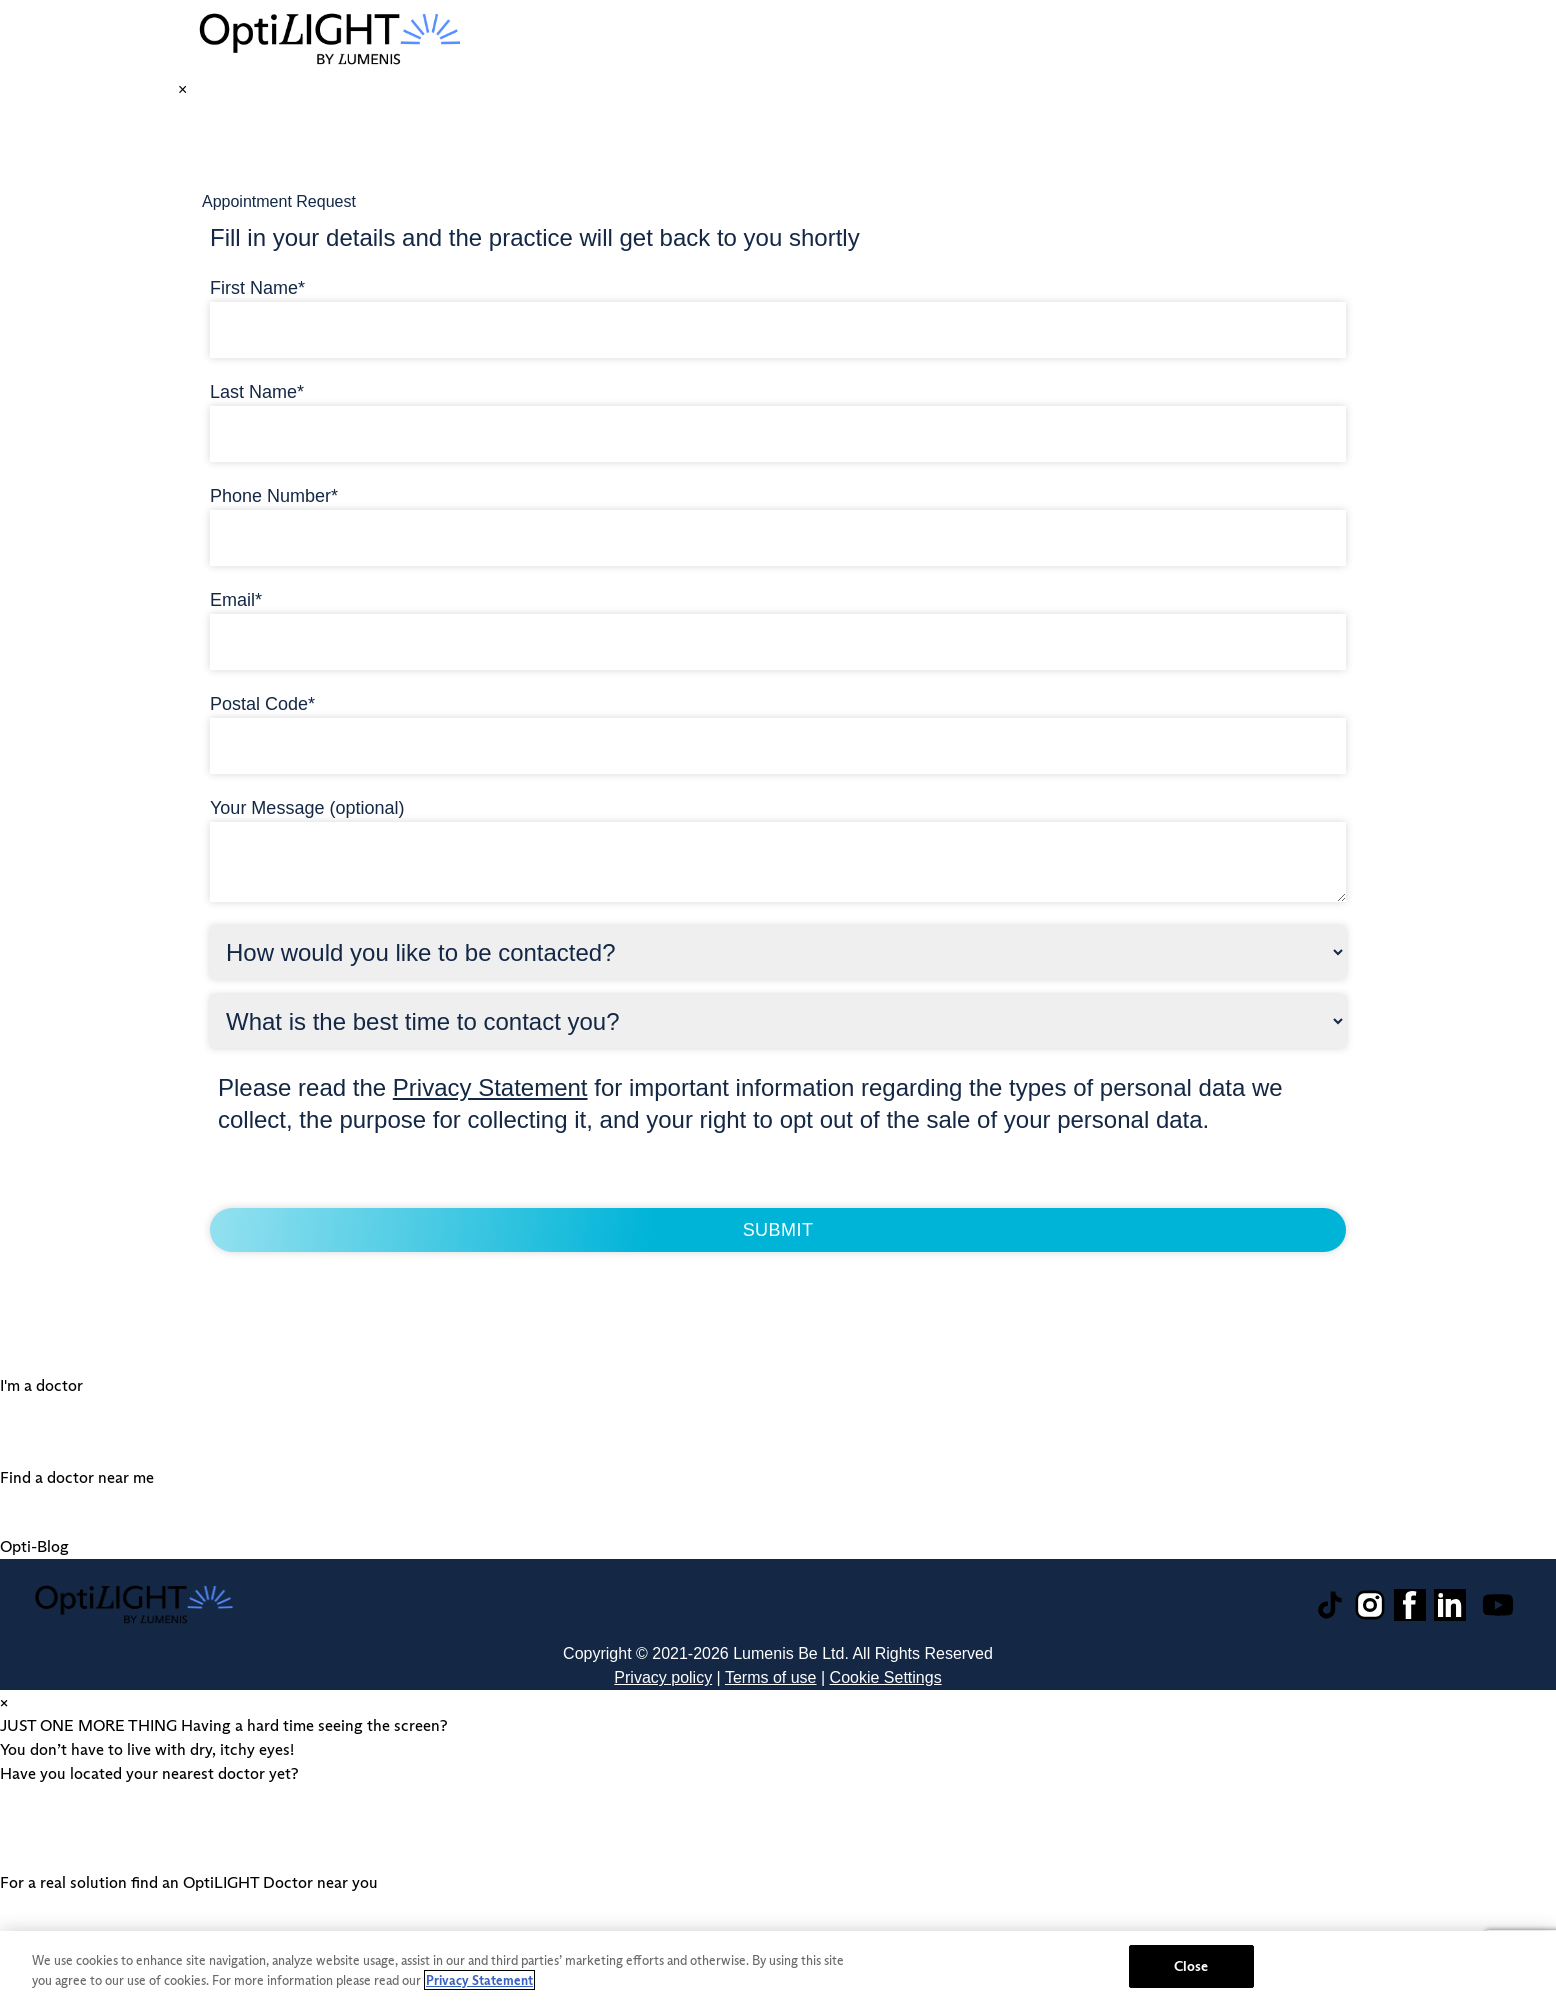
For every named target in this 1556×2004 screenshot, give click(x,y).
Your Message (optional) (307, 808)
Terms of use (771, 1677)
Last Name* (257, 392)
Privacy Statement (490, 1087)
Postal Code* (262, 704)
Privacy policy (663, 1677)
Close (1191, 1966)
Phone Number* (274, 496)
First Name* (257, 288)
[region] (778, 1967)
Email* (236, 600)
